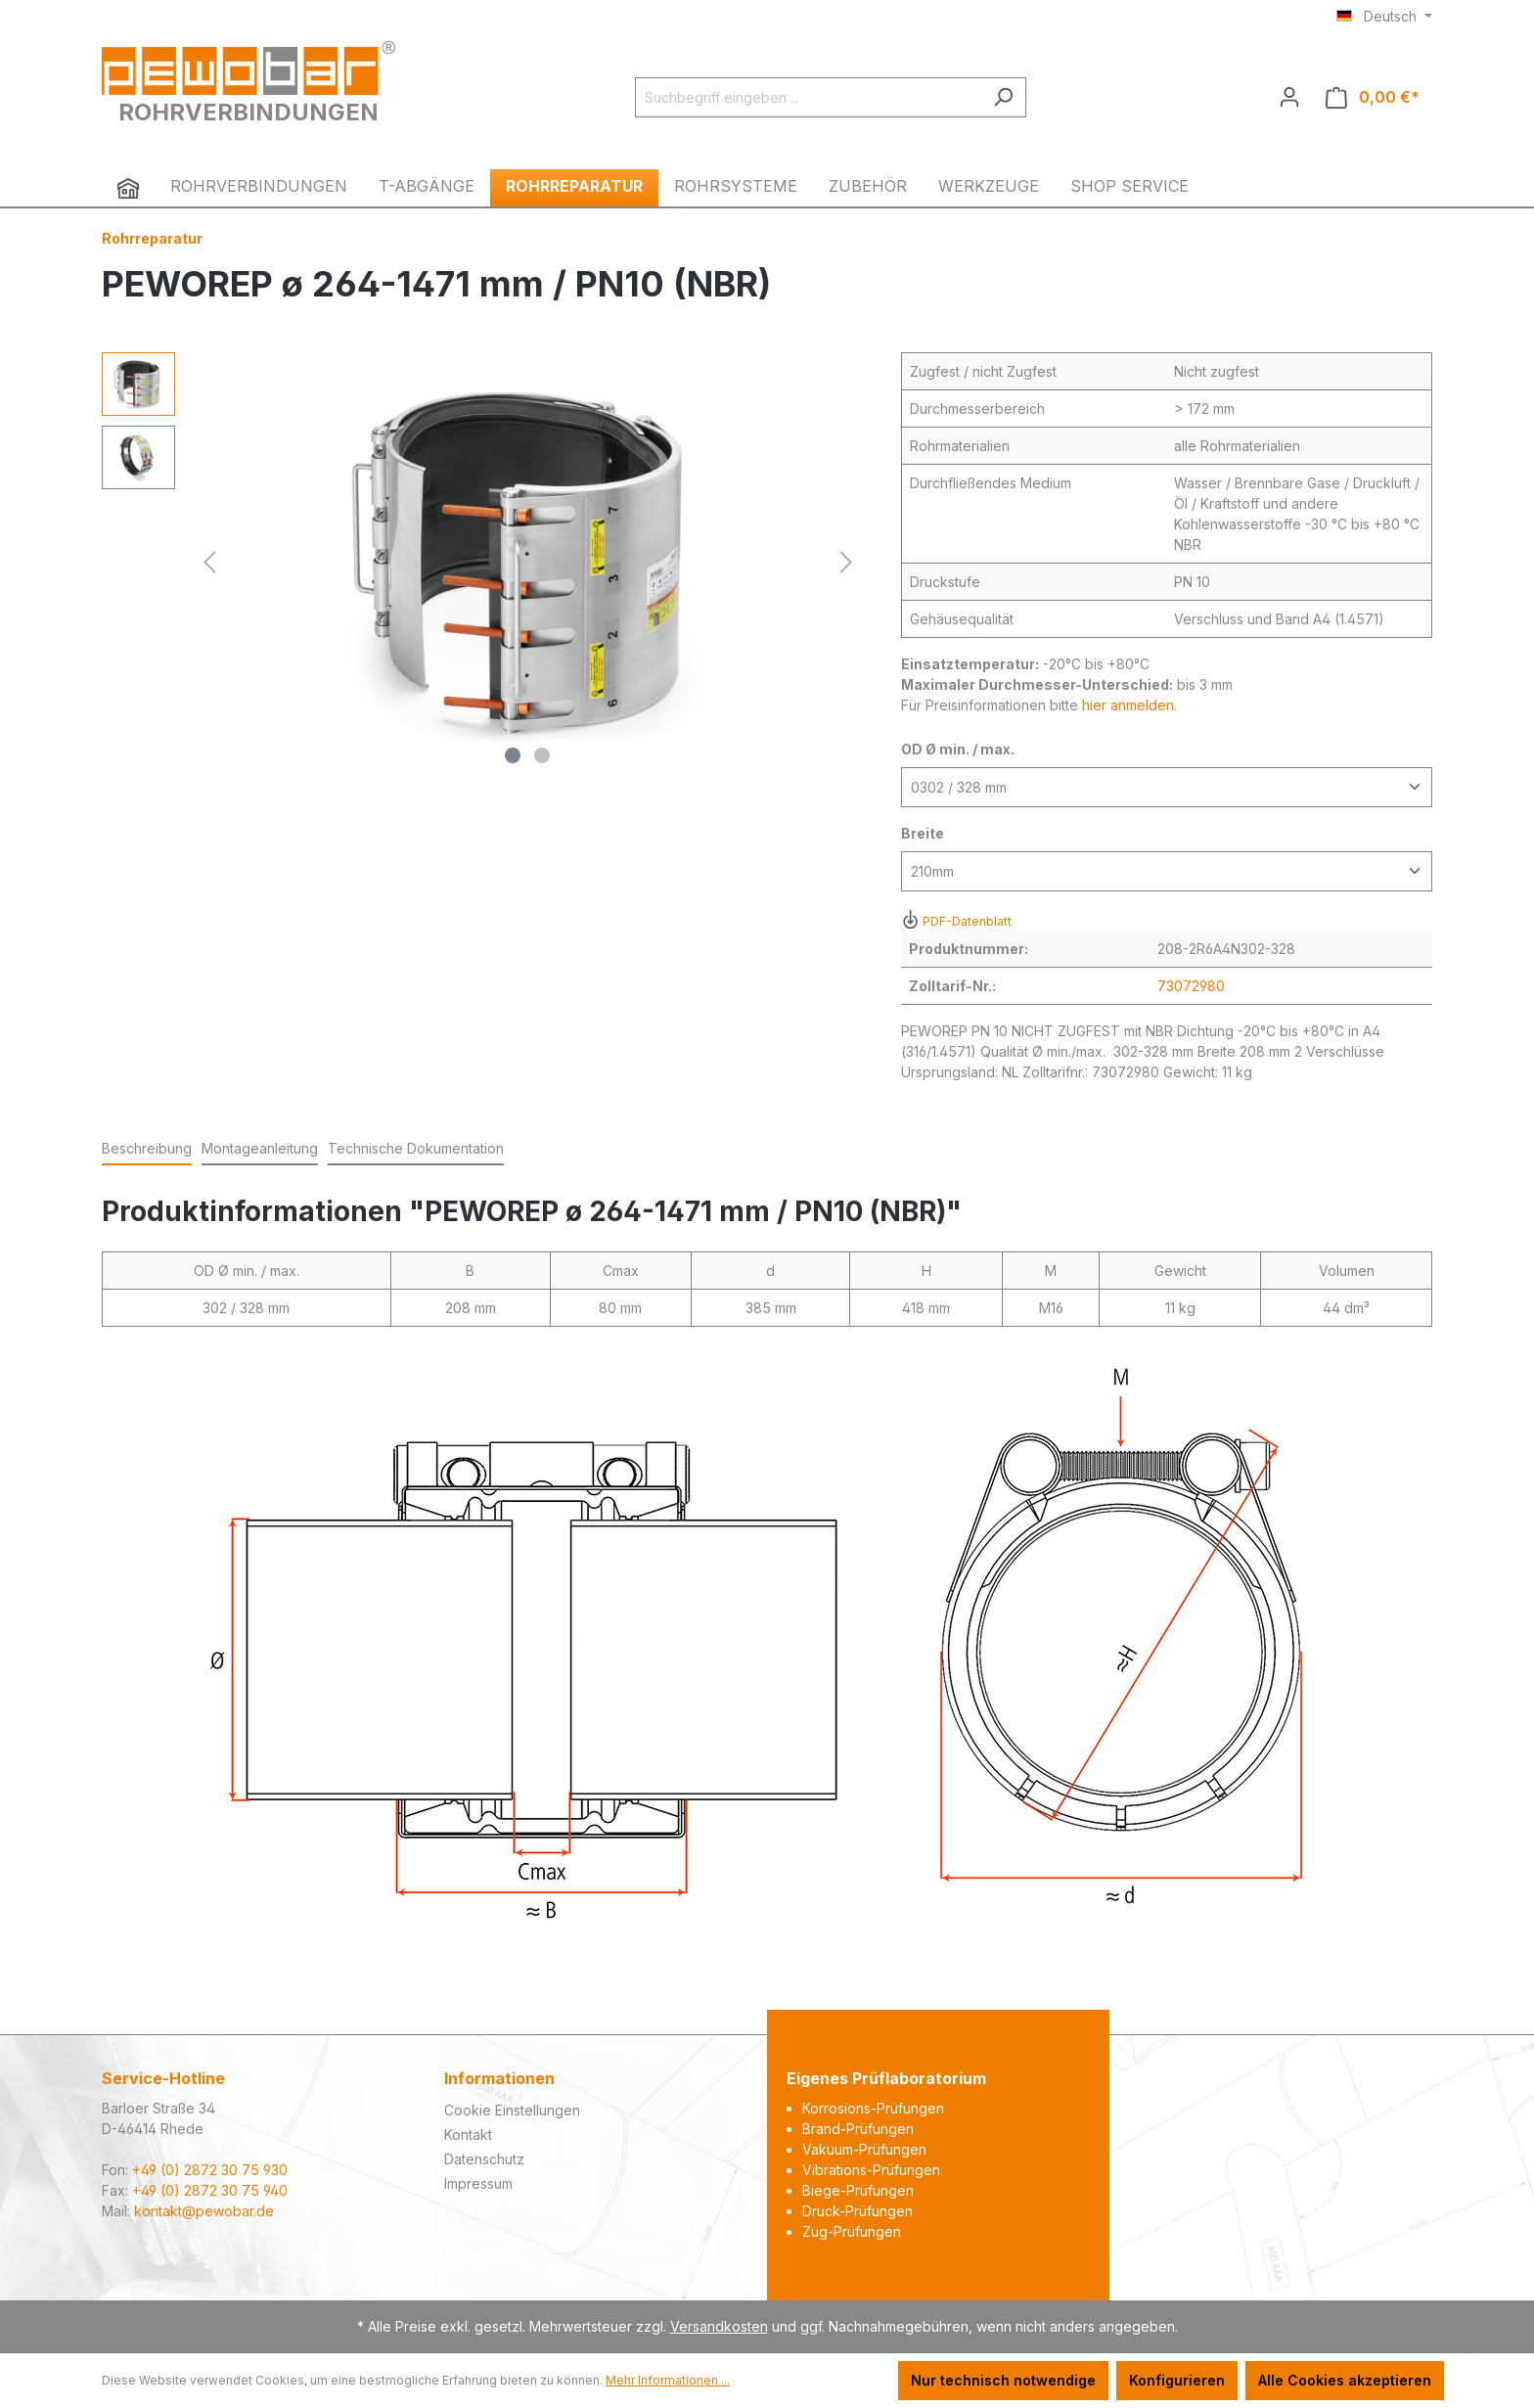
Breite (922, 833)
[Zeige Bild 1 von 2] (512, 755)
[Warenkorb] (1372, 97)
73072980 (1191, 985)
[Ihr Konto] (1289, 96)
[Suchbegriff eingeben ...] (808, 97)
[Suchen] (1003, 97)
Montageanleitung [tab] (260, 1148)
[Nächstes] (846, 562)
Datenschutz (484, 2159)
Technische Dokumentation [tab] (416, 1148)
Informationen (499, 2078)
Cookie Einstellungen (512, 2110)
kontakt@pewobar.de (204, 2211)
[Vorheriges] (209, 562)
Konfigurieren (1177, 2380)
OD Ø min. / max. (958, 749)
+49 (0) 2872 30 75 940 (210, 2190)
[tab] (147, 1149)
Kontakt (468, 2134)
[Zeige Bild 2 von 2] (542, 755)
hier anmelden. (1129, 705)
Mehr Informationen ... (668, 2380)
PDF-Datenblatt (956, 921)
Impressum (478, 2183)
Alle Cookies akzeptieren (1344, 2380)
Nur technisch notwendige (1003, 2380)
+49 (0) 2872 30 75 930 (210, 2169)
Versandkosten (719, 2326)
